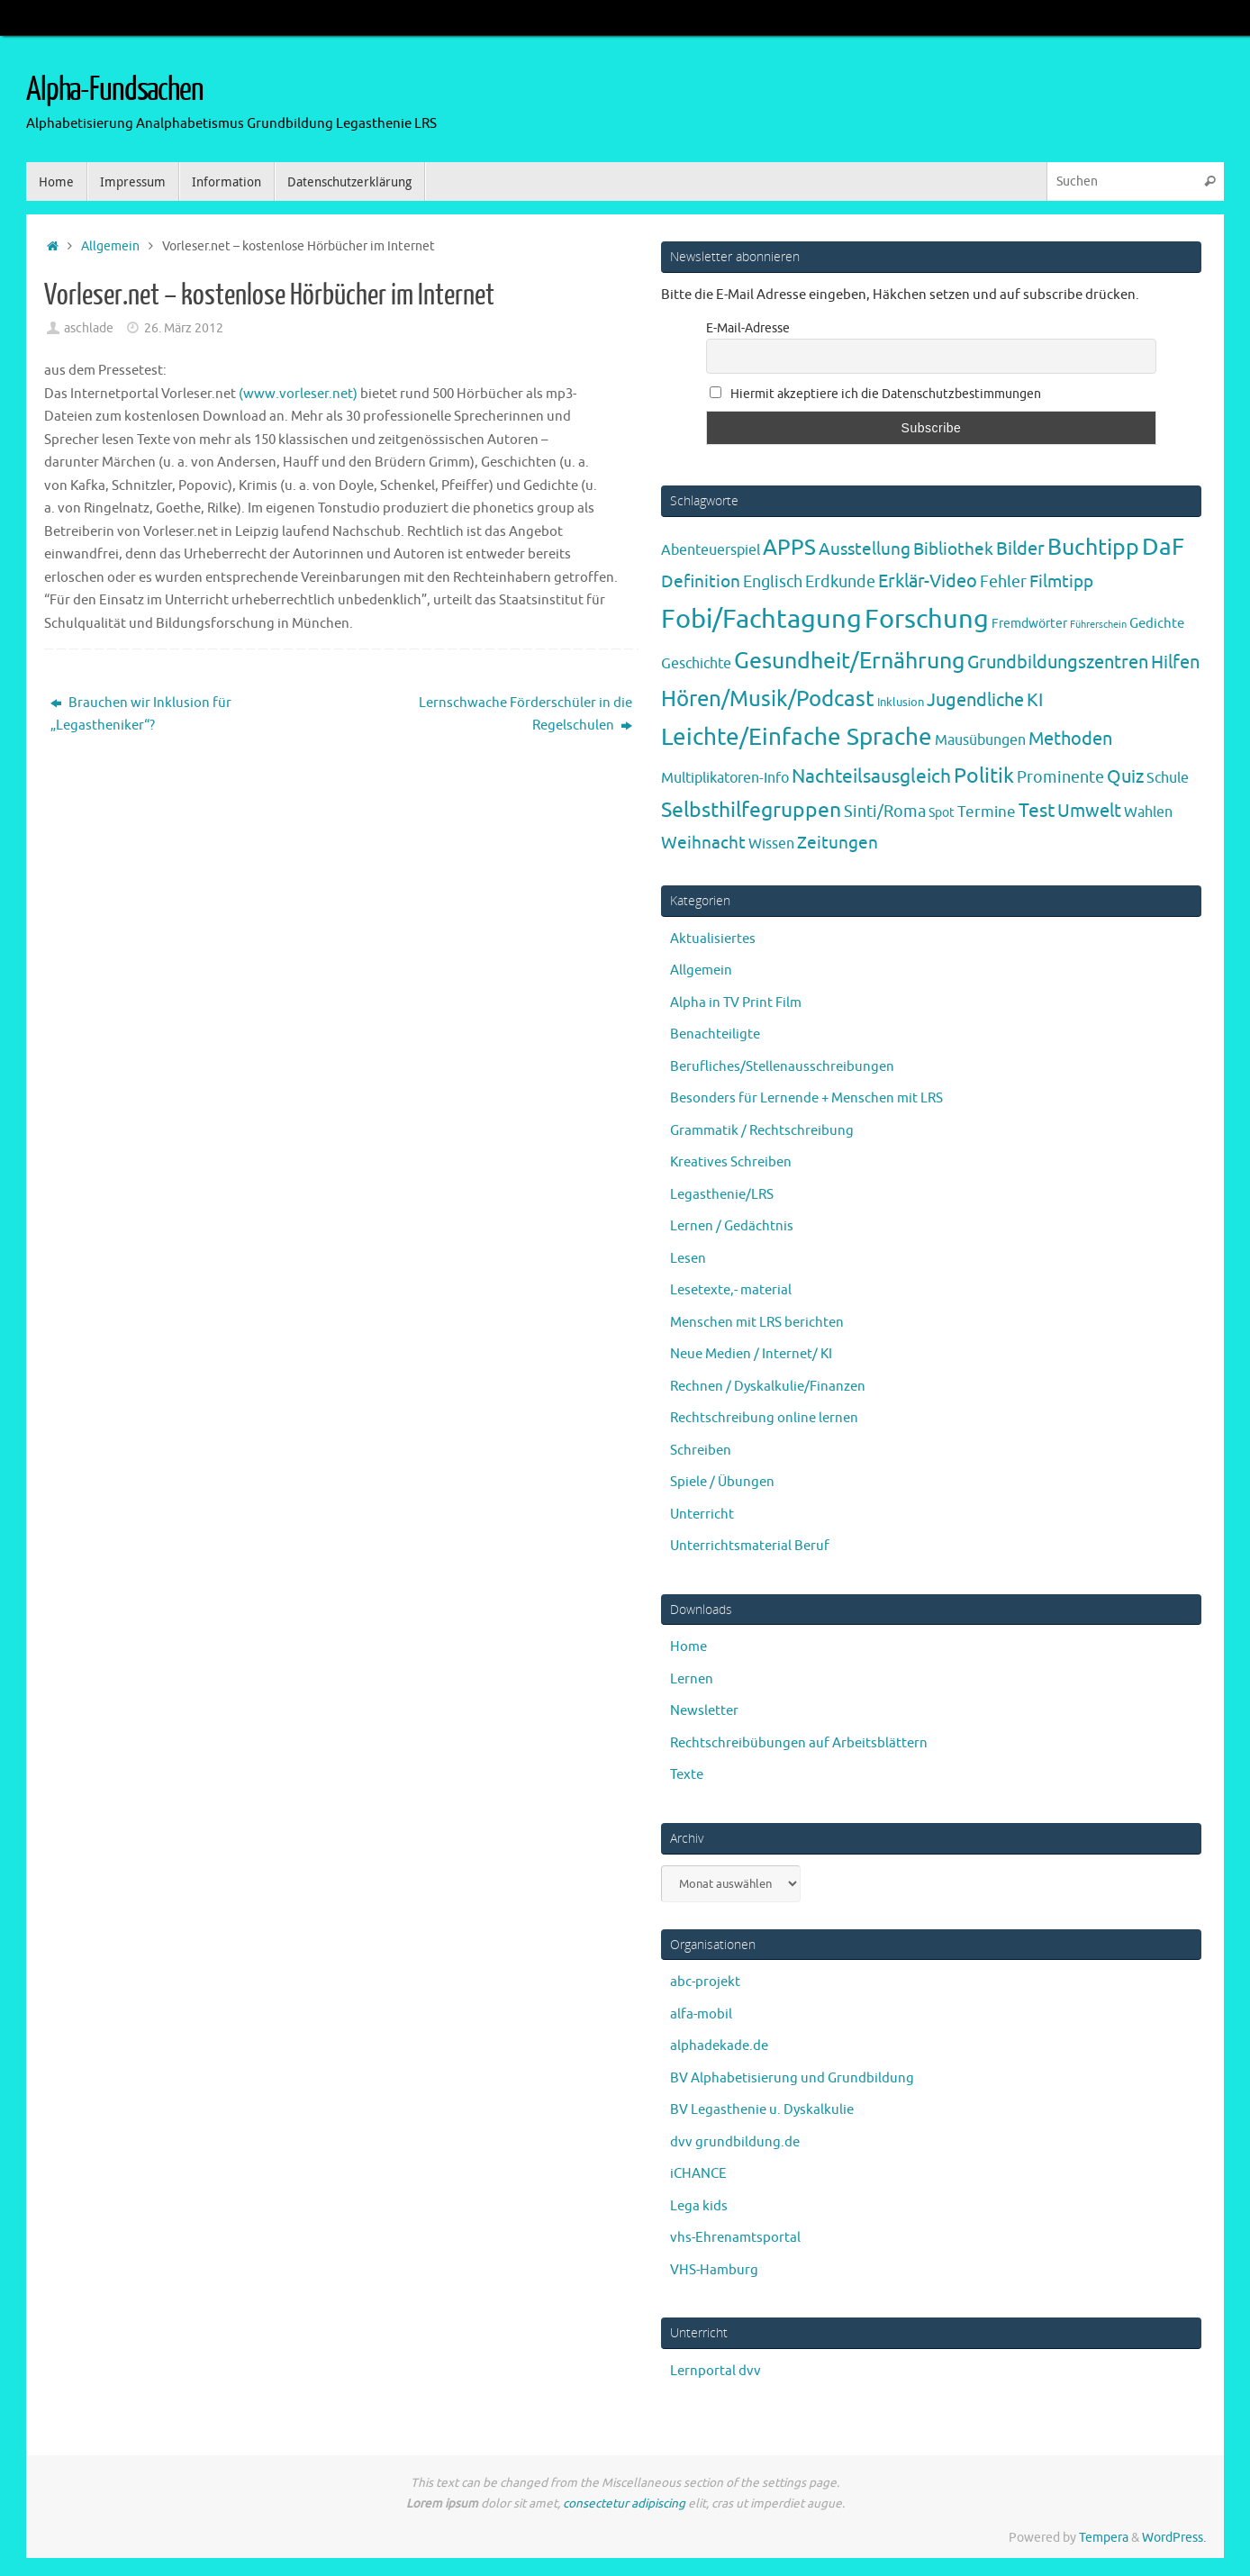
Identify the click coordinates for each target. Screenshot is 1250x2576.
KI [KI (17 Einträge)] (1035, 700)
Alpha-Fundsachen (115, 90)
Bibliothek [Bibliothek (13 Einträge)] (953, 549)
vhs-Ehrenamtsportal (735, 2237)
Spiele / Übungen (722, 1482)
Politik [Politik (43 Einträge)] (984, 776)
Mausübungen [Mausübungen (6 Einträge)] (980, 740)
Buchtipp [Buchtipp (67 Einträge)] (1093, 547)
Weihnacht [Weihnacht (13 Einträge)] (703, 843)
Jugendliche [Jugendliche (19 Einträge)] (975, 700)
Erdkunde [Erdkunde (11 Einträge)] (840, 582)
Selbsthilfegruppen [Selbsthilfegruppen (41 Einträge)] (751, 810)
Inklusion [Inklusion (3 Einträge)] (900, 702)
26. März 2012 (183, 328)
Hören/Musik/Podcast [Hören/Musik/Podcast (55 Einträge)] (767, 698)
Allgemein (110, 246)
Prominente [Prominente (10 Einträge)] (1060, 777)
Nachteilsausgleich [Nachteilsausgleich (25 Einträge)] (871, 776)
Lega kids (699, 2206)
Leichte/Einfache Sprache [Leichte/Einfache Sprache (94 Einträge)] (796, 737)
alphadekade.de (719, 2045)
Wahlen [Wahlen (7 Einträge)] (1148, 812)
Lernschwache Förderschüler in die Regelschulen (525, 714)
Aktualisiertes (713, 939)
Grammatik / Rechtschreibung (762, 1130)
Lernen (691, 1679)
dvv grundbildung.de (735, 2142)
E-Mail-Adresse (748, 328)
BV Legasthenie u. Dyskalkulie (762, 2109)
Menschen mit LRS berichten (757, 1322)
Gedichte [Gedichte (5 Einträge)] (1156, 623)
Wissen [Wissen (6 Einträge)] (771, 844)
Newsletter (704, 1710)
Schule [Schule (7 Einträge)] (1167, 777)
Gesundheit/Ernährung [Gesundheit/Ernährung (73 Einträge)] (849, 661)
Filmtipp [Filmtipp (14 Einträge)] (1061, 582)
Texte (686, 1774)
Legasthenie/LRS (722, 1194)
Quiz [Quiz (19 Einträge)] (1125, 777)
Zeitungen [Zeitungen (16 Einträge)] (837, 842)
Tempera (1103, 2537)
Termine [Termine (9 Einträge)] (986, 811)
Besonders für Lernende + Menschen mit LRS (806, 1098)
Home (688, 1646)
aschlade (88, 328)
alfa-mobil (701, 2014)
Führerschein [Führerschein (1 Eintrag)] (1098, 624)
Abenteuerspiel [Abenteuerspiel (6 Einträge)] (710, 550)
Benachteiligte (715, 1034)
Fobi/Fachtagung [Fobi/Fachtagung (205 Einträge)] (761, 619)
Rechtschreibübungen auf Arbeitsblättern (799, 1743)
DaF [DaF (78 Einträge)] (1163, 547)
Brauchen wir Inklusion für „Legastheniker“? (140, 714)
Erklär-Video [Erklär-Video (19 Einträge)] (927, 581)
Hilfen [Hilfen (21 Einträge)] (1175, 662)
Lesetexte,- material (731, 1290)
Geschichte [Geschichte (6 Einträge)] (696, 664)
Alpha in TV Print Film (736, 1002)
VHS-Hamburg (714, 2270)
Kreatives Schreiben (731, 1162)
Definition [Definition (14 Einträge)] (700, 582)
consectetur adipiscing (624, 2503)
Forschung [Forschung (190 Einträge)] (927, 619)
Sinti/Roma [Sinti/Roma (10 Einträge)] (885, 811)
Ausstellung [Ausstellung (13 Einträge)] (864, 549)
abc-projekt (705, 1982)
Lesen (688, 1258)
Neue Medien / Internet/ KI (751, 1354)
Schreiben (700, 1450)
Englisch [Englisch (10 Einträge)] (772, 582)
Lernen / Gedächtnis (731, 1226)
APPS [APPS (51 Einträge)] (789, 547)
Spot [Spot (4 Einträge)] (941, 812)
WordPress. (1174, 2537)
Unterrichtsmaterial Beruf (749, 1546)
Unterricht (702, 1514)
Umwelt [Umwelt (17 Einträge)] (1089, 811)
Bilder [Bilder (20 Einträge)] (1020, 549)
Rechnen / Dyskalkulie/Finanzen (767, 1386)
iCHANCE (698, 2173)
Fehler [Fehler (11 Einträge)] (1003, 582)
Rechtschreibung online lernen (764, 1418)
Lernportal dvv (715, 2371)
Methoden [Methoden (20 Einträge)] (1070, 739)
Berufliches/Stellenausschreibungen (782, 1066)
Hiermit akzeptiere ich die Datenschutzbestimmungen (875, 394)
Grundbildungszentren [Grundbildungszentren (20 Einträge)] (1057, 662)
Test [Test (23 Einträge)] (1037, 810)
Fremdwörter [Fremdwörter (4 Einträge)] (1029, 623)
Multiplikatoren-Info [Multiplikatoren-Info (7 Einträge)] (725, 777)
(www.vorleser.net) (297, 394)
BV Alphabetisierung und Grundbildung (792, 2078)
